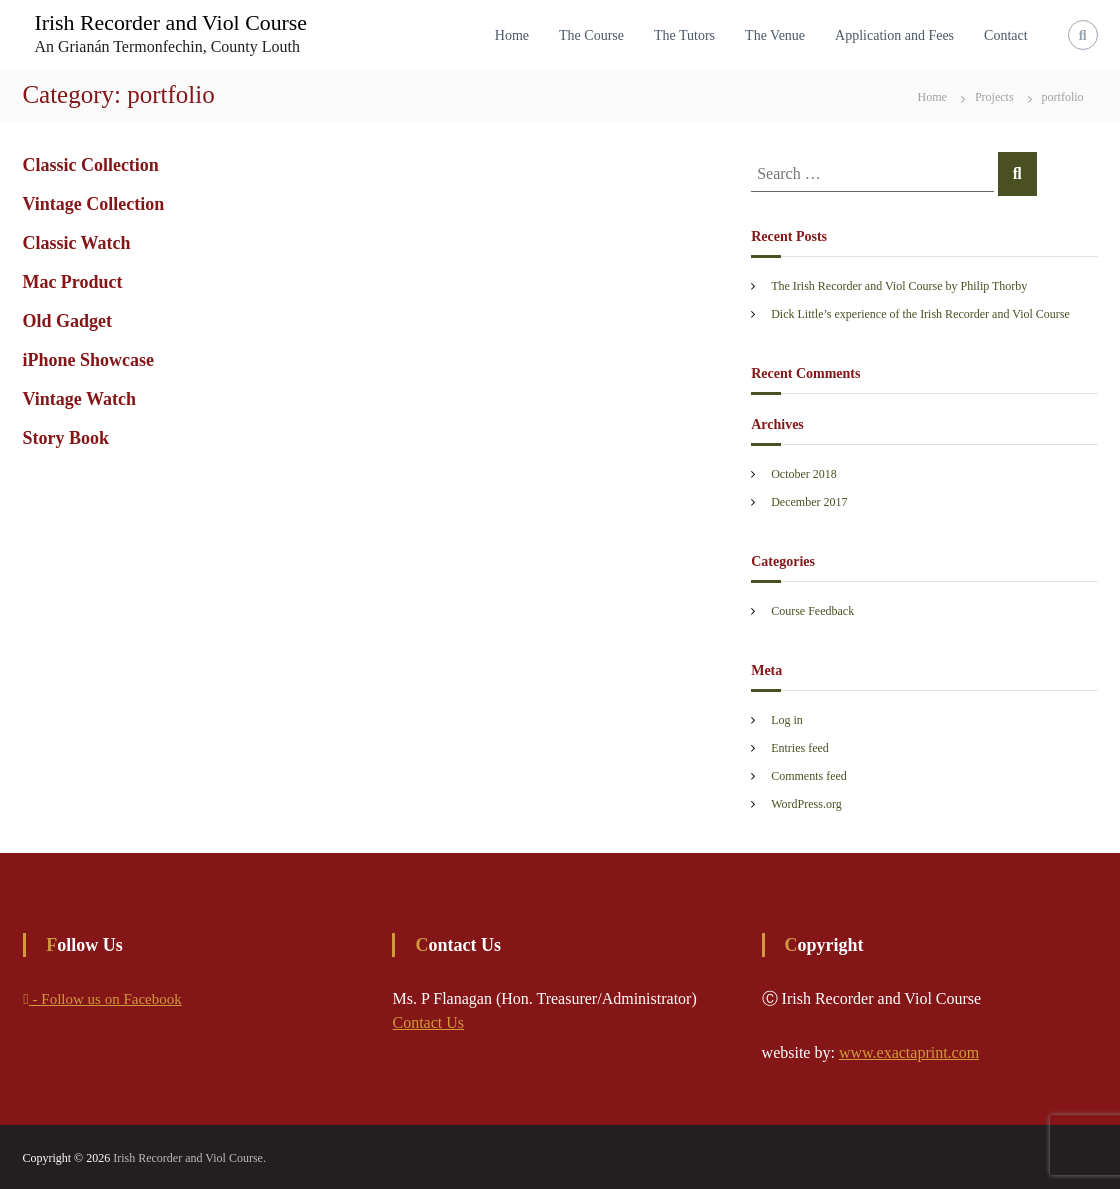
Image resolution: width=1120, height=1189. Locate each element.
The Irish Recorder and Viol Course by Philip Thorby (899, 286)
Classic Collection (90, 165)
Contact (1006, 35)
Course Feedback (812, 611)
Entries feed (800, 748)
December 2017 (809, 502)
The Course (591, 35)
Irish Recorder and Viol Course (171, 22)
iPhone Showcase (88, 360)
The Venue (775, 35)
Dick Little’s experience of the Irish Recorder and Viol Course (920, 314)
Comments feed (809, 776)
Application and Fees (894, 35)
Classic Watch (76, 243)
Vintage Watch (79, 399)
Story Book (65, 438)
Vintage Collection (93, 204)
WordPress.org (806, 804)
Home (512, 35)
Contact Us (428, 1022)
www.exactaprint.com (909, 1052)
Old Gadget (67, 321)
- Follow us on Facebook (102, 999)
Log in (787, 720)
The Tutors (684, 35)
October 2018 (804, 474)
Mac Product (72, 282)
